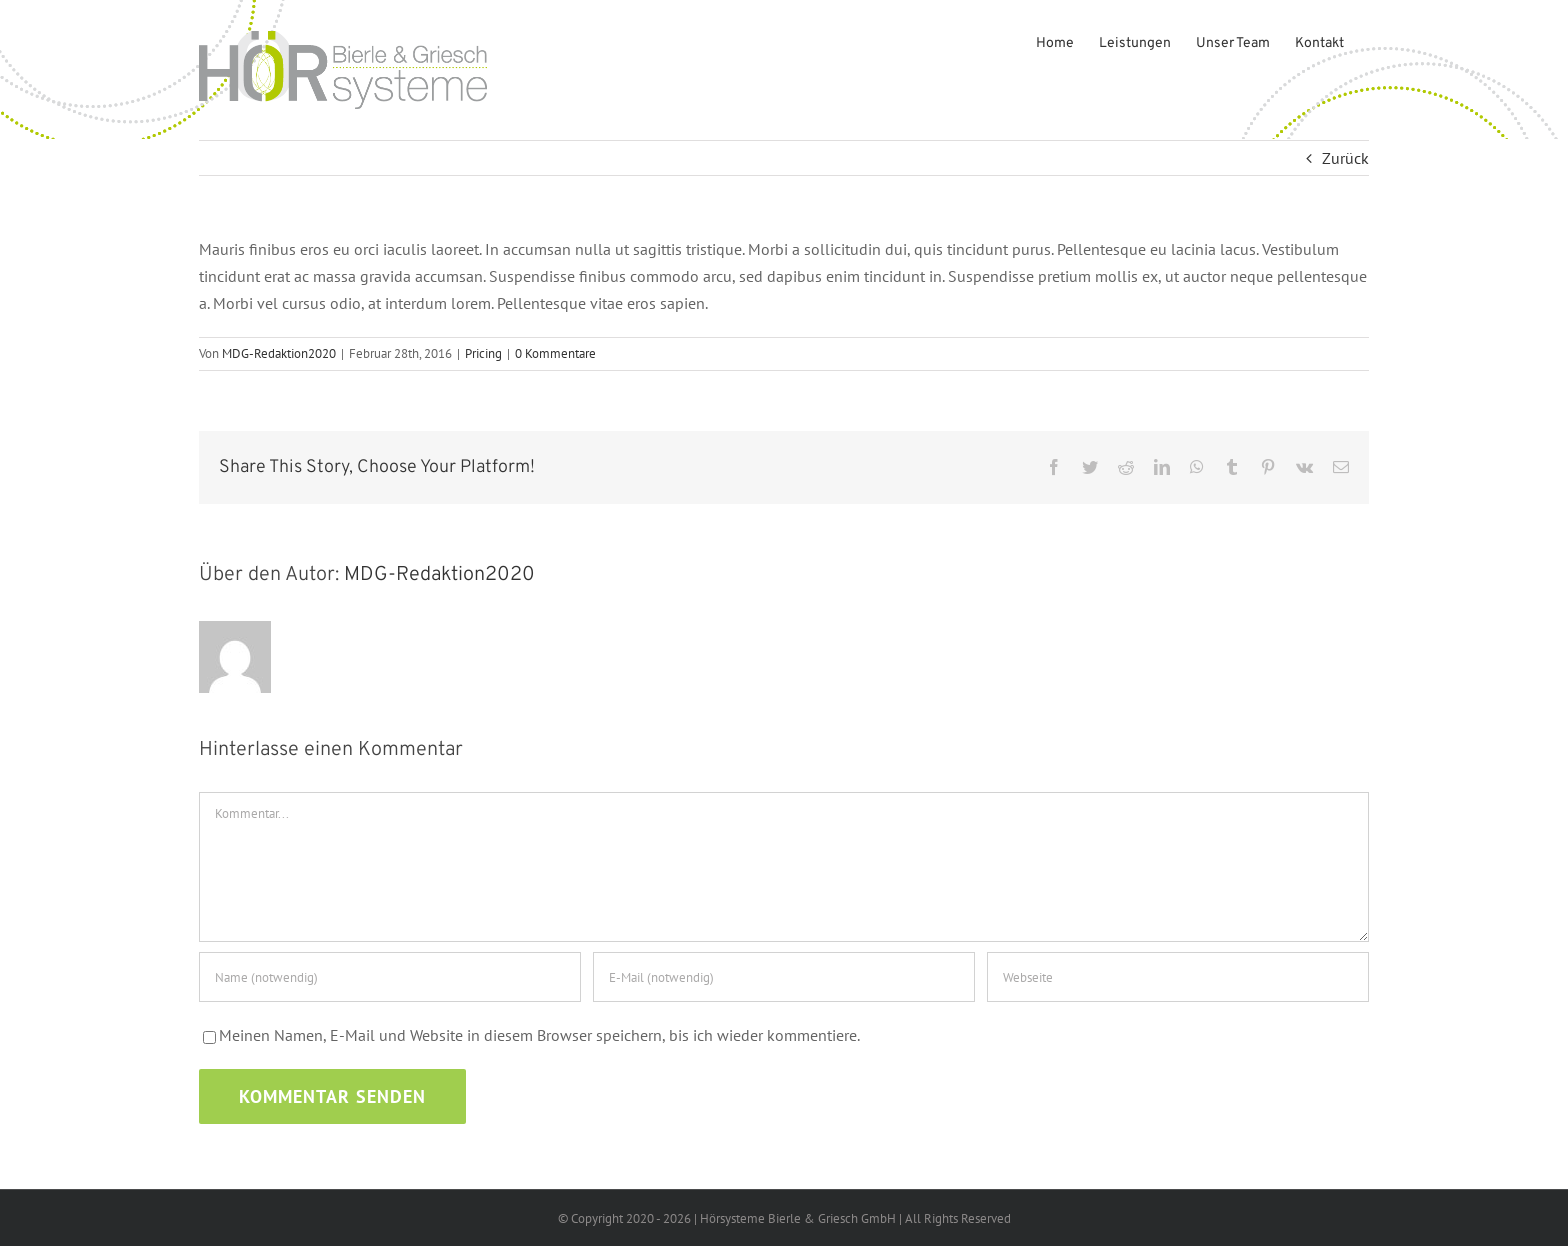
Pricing (483, 353)
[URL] (1178, 977)
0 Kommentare (555, 353)
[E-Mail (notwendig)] (784, 977)
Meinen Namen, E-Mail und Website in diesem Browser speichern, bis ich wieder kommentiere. (539, 1035)
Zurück (1345, 158)
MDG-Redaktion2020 (279, 353)
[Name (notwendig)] (390, 977)
